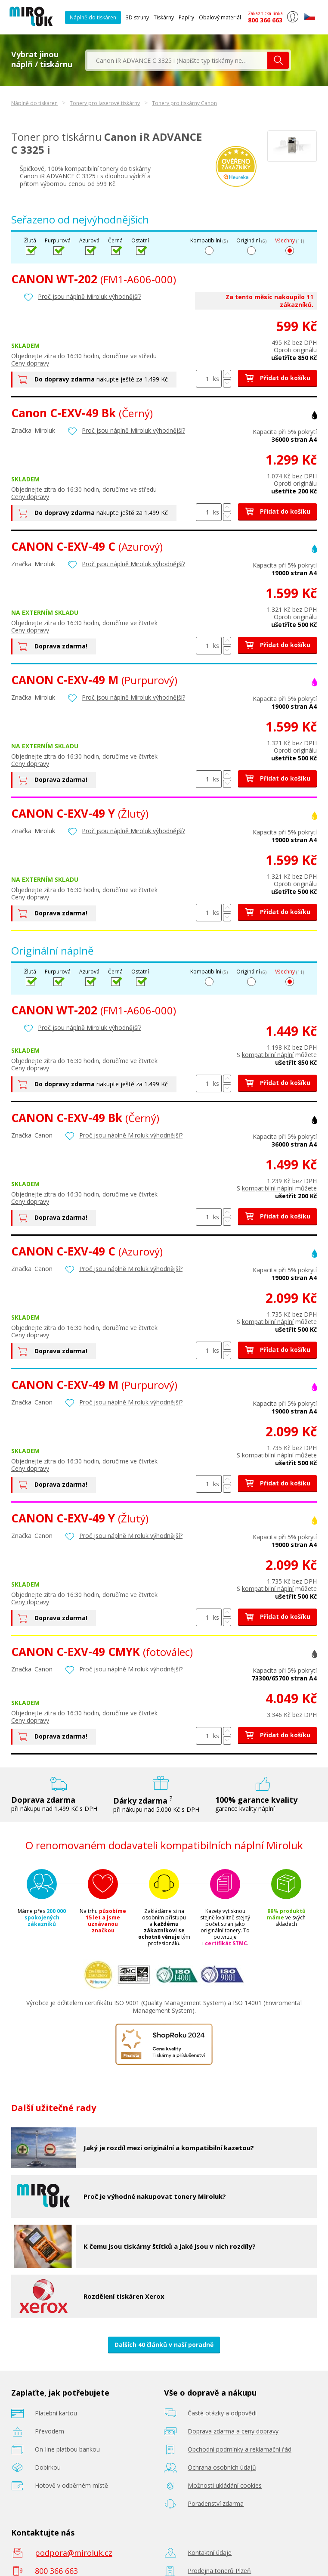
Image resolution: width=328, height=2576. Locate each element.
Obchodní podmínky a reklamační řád (239, 2449)
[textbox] (177, 60)
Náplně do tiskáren (93, 17)
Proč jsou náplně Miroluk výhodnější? (89, 296)
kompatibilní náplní (268, 1055)
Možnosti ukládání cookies (225, 2485)
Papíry (186, 17)
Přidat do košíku (277, 378)
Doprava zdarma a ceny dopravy (233, 2431)
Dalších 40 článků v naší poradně (164, 2344)
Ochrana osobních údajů (222, 2467)
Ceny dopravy (30, 363)
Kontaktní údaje (210, 2552)
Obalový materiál (220, 17)
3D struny (137, 17)
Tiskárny (164, 17)
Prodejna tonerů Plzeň (219, 2571)
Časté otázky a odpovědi (222, 2413)
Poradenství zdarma (216, 2503)
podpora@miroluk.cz (73, 2553)
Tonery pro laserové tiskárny (105, 103)
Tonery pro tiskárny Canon (184, 103)
